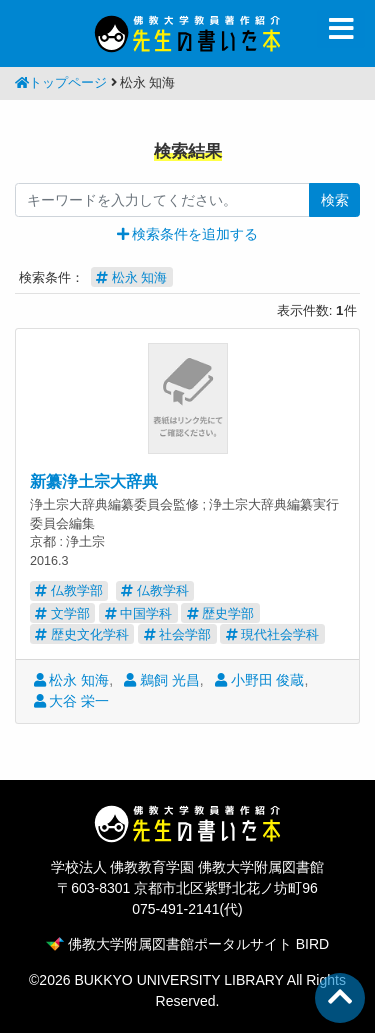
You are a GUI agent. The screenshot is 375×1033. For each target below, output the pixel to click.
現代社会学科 (273, 634)
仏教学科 (155, 590)
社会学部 (178, 634)
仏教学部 (69, 590)
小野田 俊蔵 (260, 680)
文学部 (62, 613)
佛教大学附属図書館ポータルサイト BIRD (187, 944)
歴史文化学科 (82, 634)
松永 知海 (72, 680)
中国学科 (139, 613)
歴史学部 (221, 613)
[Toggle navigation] (341, 29)
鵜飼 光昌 (162, 680)
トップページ (61, 83)
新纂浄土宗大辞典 (94, 481)
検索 (335, 200)
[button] (188, 234)
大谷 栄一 (72, 701)
